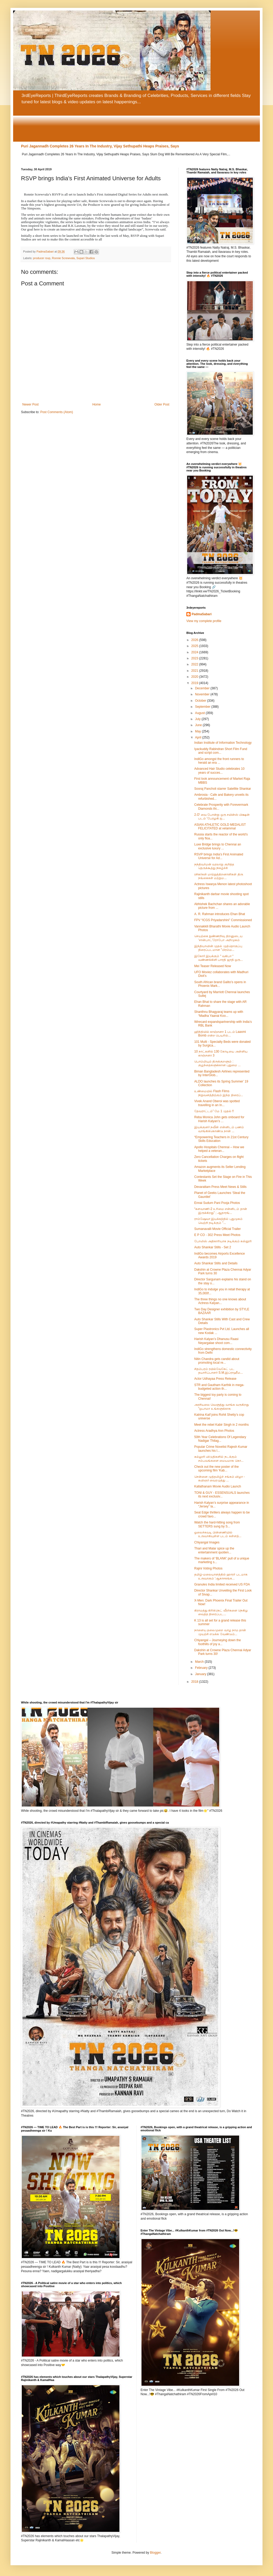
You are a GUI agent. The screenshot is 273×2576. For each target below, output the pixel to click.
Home (96, 404)
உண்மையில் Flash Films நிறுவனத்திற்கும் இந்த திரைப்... (218, 1093)
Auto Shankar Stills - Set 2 (212, 1247)
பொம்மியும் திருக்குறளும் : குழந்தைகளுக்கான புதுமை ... (217, 1063)
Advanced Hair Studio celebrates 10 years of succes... (219, 770)
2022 (195, 664)
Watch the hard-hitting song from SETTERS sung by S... (217, 1524)
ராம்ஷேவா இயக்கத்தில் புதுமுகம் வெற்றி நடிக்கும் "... (218, 1220)
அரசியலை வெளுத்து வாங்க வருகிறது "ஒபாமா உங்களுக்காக (221, 1406)
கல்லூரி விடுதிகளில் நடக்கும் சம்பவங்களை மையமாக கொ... (219, 1458)
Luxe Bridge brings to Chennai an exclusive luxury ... (217, 846)
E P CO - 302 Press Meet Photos (217, 1235)
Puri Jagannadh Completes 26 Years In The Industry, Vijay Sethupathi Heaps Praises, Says (100, 146)
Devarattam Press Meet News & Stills (220, 1187)
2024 (195, 652)
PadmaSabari (202, 614)
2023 (195, 658)
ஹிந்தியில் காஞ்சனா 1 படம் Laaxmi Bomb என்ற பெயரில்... (220, 1033)
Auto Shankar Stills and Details (216, 1263)
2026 (195, 640)
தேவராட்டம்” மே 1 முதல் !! (214, 1111)
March (200, 1662)
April (198, 737)
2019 (195, 683)
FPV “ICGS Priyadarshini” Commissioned (223, 920)
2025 (195, 646)
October (201, 700)
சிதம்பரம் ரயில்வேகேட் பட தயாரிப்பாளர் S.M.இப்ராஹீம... (218, 1370)
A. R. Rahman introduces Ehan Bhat (219, 914)
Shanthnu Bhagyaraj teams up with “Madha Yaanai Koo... (218, 1013)
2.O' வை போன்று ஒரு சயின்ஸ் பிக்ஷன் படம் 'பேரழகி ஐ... (222, 816)
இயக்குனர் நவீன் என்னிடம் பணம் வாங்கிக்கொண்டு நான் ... (219, 1129)
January (201, 1674)
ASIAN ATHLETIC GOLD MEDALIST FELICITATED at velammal (220, 826)
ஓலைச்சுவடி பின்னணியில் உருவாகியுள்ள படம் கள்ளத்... (218, 1534)
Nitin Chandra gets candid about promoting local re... (216, 1360)
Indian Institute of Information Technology (223, 743)
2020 (195, 677)
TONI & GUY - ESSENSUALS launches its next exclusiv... (222, 1494)
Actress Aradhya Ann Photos (214, 1431)
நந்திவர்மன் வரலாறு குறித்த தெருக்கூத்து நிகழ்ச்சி (214, 866)
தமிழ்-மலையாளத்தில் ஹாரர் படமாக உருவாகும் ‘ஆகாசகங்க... (221, 1576)
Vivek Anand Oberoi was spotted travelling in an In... (217, 1103)
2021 (195, 671)
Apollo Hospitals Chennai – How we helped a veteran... (219, 1149)
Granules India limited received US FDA (222, 1584)
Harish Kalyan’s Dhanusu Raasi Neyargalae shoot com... (216, 1341)
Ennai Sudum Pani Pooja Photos (217, 1203)
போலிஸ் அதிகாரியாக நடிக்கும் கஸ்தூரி (223, 1241)
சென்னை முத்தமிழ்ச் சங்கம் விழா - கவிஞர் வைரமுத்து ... (219, 1478)
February (201, 1668)
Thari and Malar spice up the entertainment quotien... (214, 1550)
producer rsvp (41, 258)
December (203, 688)
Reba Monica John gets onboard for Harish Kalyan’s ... (219, 1119)
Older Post (161, 404)
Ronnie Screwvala (63, 258)
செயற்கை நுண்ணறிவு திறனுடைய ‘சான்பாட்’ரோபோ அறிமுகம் (218, 938)
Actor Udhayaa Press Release (215, 1379)
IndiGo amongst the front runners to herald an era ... (219, 760)
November (203, 694)
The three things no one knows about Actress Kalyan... (220, 1301)
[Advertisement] (136, 123)
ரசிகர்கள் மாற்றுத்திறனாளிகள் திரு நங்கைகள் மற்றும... (218, 876)
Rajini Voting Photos (208, 1568)
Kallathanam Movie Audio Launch (217, 1486)
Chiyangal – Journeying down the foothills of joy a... (217, 1642)
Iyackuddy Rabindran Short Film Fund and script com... (220, 751)
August (200, 713)
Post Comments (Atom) (56, 412)
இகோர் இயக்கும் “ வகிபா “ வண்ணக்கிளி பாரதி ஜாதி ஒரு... (218, 958)
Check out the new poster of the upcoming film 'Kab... (216, 1468)
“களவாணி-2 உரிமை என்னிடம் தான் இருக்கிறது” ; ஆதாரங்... (220, 1210)
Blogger (155, 2552)
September (203, 707)
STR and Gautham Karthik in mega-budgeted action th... (219, 1386)
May (198, 731)
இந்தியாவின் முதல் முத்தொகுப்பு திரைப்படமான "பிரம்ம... (218, 948)
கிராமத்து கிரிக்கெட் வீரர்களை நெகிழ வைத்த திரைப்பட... (221, 1612)
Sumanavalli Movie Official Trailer (217, 1229)
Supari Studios (85, 258)
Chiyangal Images (206, 1542)
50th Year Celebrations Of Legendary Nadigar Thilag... (220, 1439)
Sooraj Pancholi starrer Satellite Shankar (222, 789)
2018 (195, 1682)
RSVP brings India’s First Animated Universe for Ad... (218, 856)
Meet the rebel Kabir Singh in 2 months (221, 1424)
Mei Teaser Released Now (212, 966)
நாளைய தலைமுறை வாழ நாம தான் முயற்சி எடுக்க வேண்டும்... (220, 1632)
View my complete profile (203, 621)
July (198, 719)
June (199, 725)
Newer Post (30, 404)
